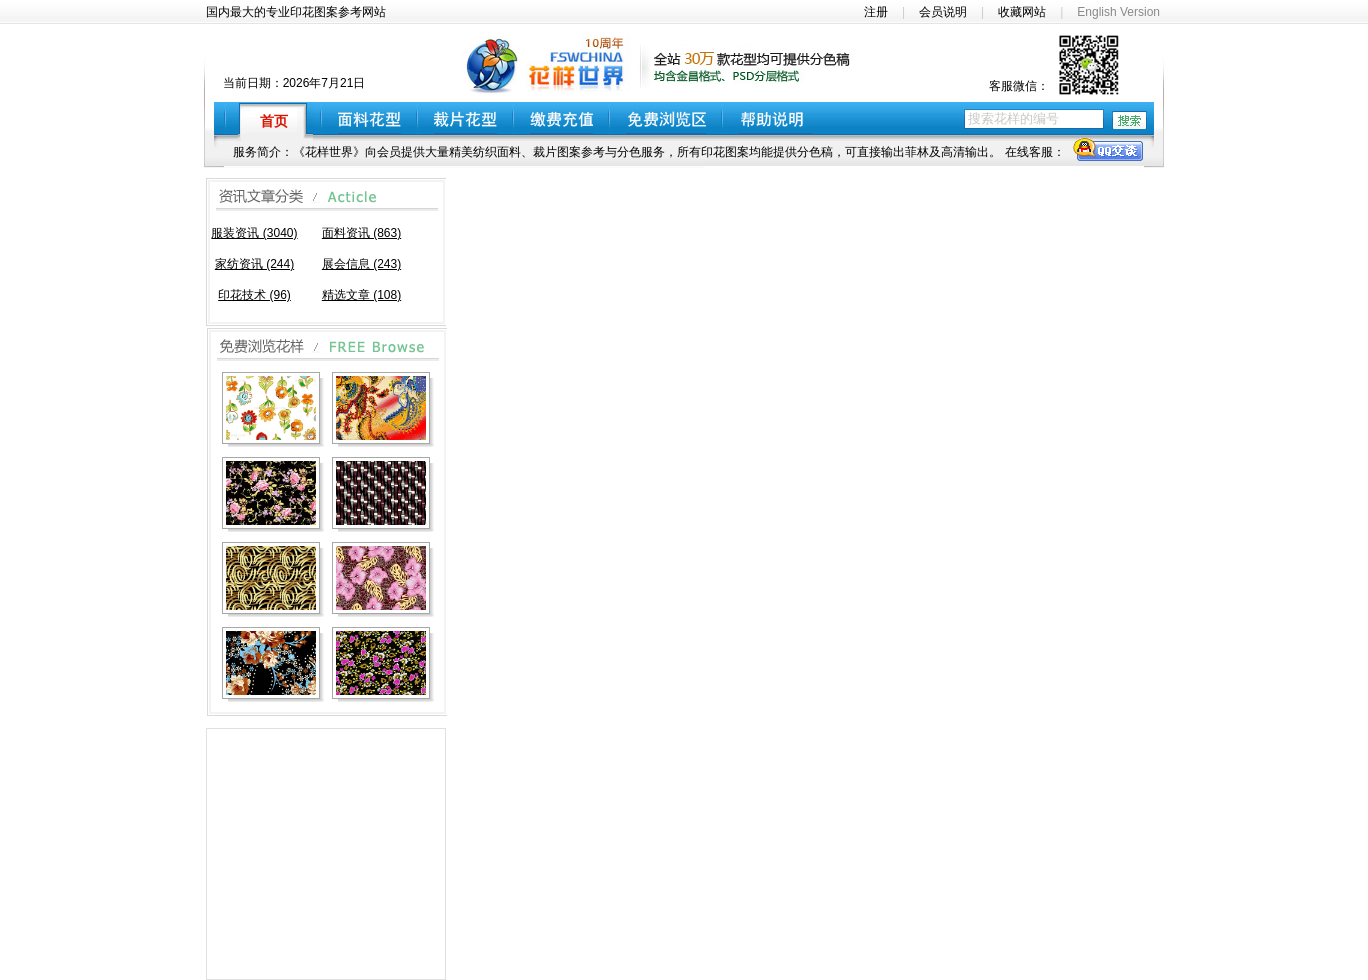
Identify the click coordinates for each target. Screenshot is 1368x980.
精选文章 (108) (361, 295)
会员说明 (943, 12)
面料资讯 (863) (361, 233)
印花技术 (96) (254, 295)
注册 (876, 12)
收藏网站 (1022, 12)
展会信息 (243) (361, 264)
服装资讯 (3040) (254, 233)
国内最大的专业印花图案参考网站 (296, 12)
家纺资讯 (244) (254, 264)
